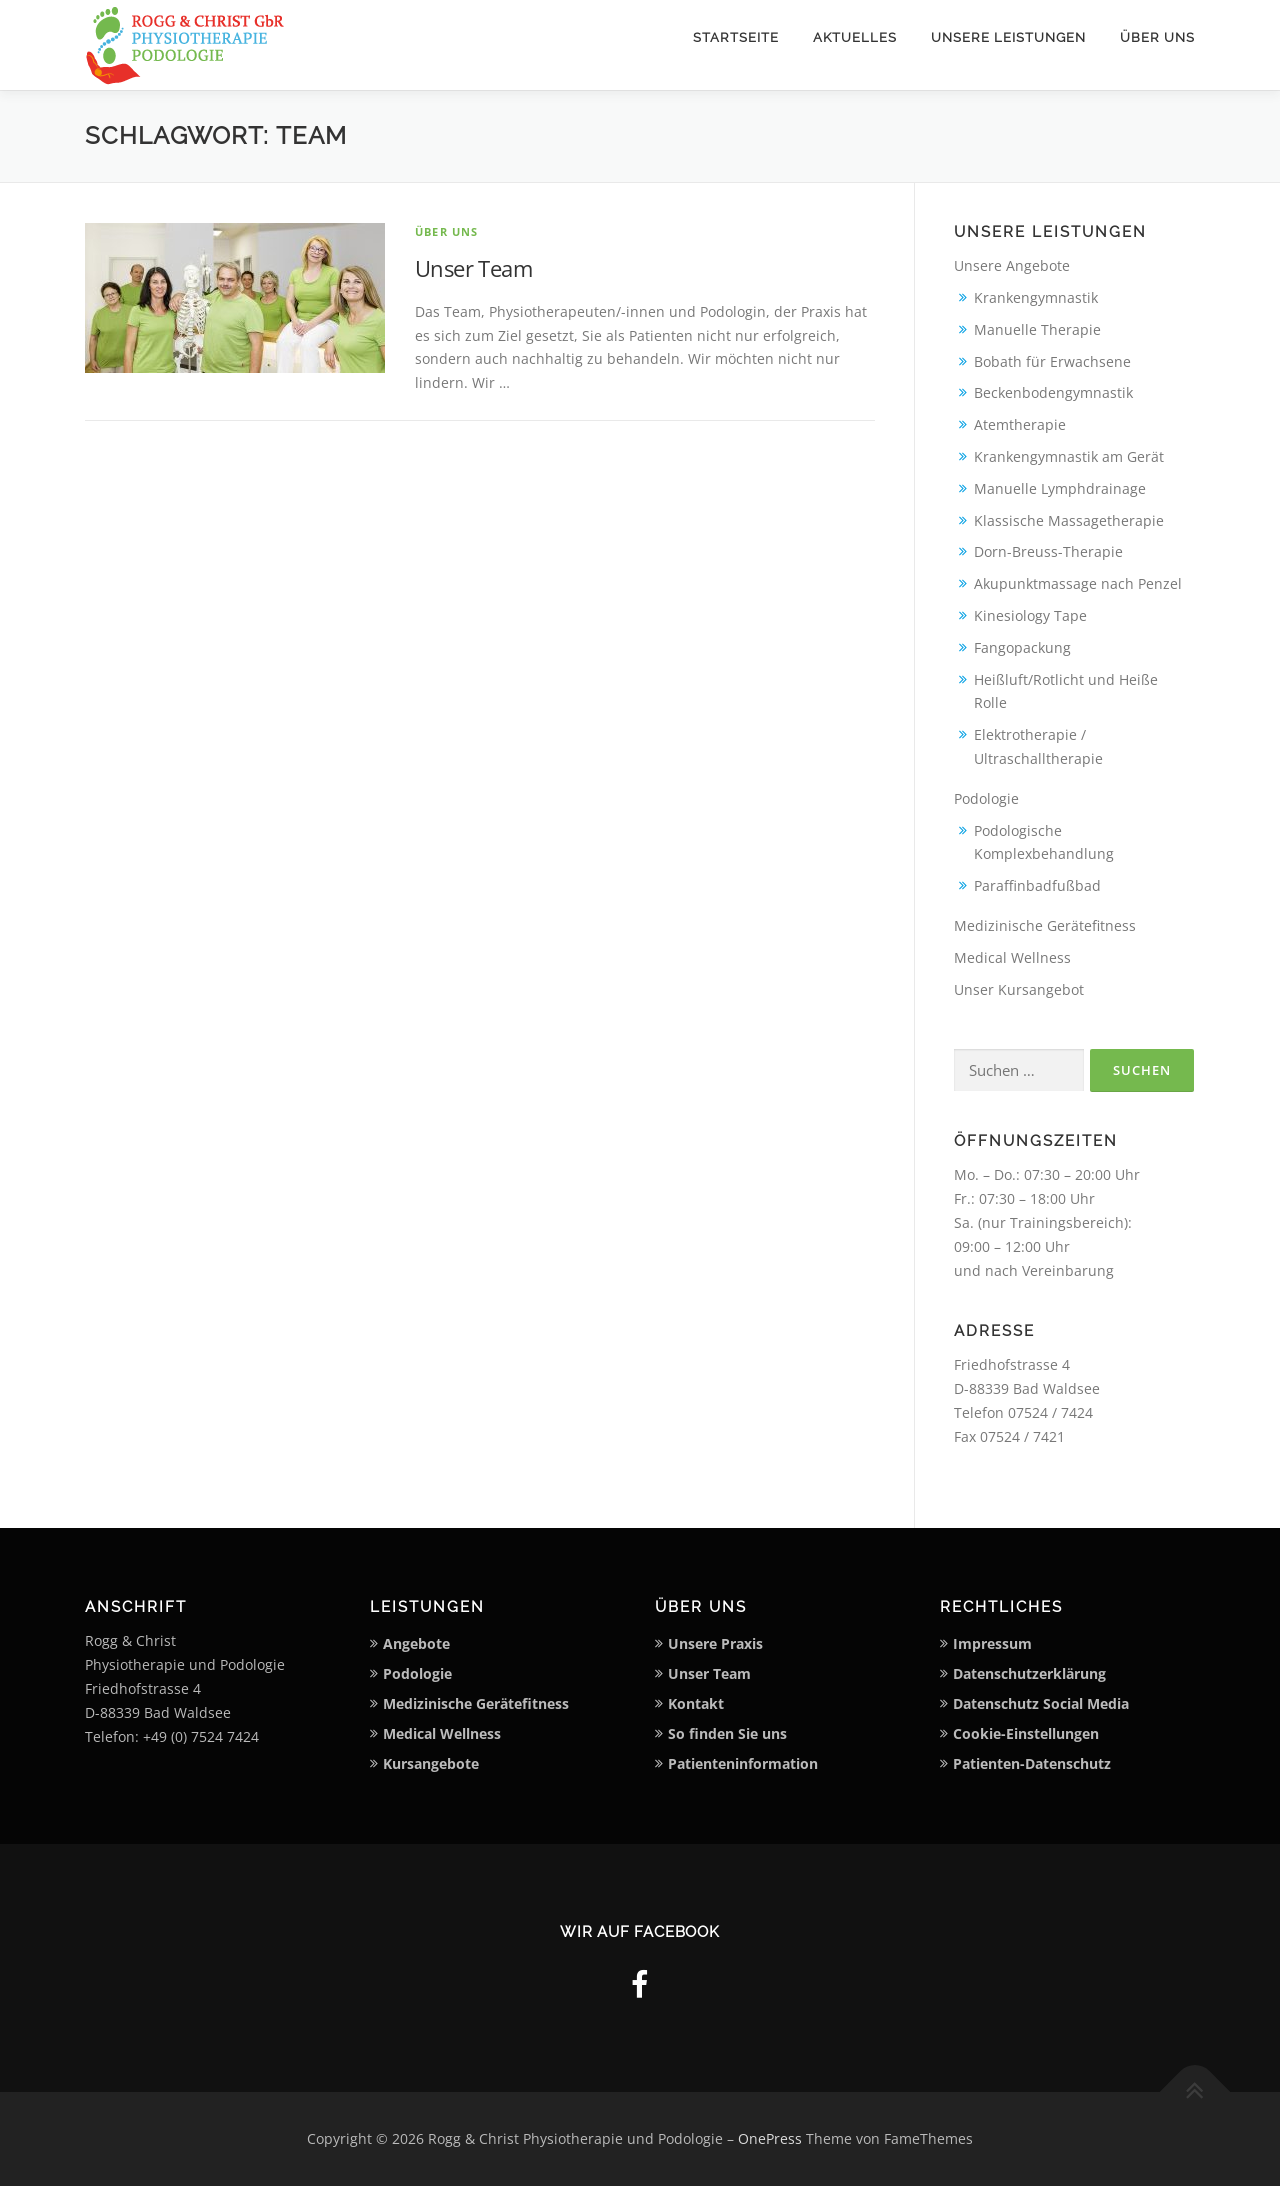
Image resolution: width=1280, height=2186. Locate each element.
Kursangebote (431, 1763)
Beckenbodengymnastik (1053, 392)
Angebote (416, 1643)
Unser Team (473, 268)
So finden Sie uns (727, 1733)
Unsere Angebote (1012, 265)
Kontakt (696, 1703)
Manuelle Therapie (1037, 329)
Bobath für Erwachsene (1052, 361)
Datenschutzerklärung (1029, 1673)
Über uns (1157, 37)
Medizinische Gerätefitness (1045, 925)
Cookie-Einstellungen (1026, 1733)
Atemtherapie (1020, 424)
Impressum (992, 1643)
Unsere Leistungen (1008, 37)
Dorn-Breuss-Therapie (1048, 551)
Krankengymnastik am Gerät (1069, 456)
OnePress (770, 2138)
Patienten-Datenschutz (1032, 1763)
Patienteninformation (743, 1763)
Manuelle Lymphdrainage (1060, 488)
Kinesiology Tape (1030, 615)
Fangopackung (1022, 647)
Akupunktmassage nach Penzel (1078, 583)
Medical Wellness (1012, 957)
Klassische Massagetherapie (1069, 520)
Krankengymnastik (1036, 297)
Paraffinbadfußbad (1037, 885)
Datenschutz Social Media (1041, 1703)
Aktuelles (855, 37)
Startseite (736, 37)
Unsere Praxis (715, 1643)
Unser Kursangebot (1019, 989)
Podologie (986, 798)
